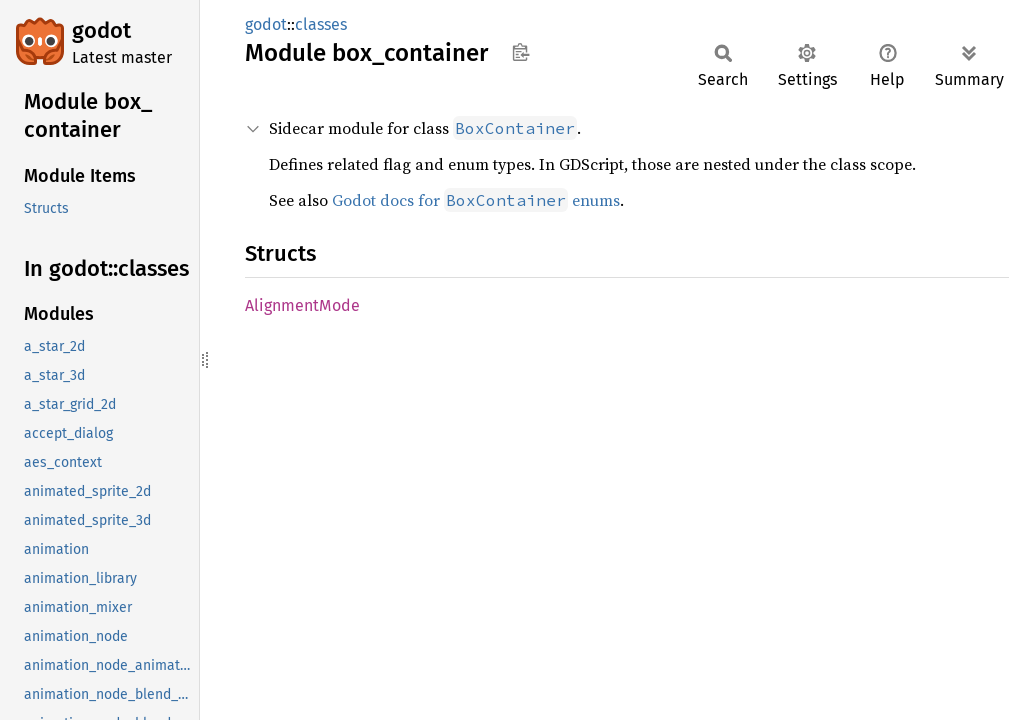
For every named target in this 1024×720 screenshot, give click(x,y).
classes (321, 24)
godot (101, 30)
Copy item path (520, 52)
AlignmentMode (302, 305)
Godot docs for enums (476, 200)
